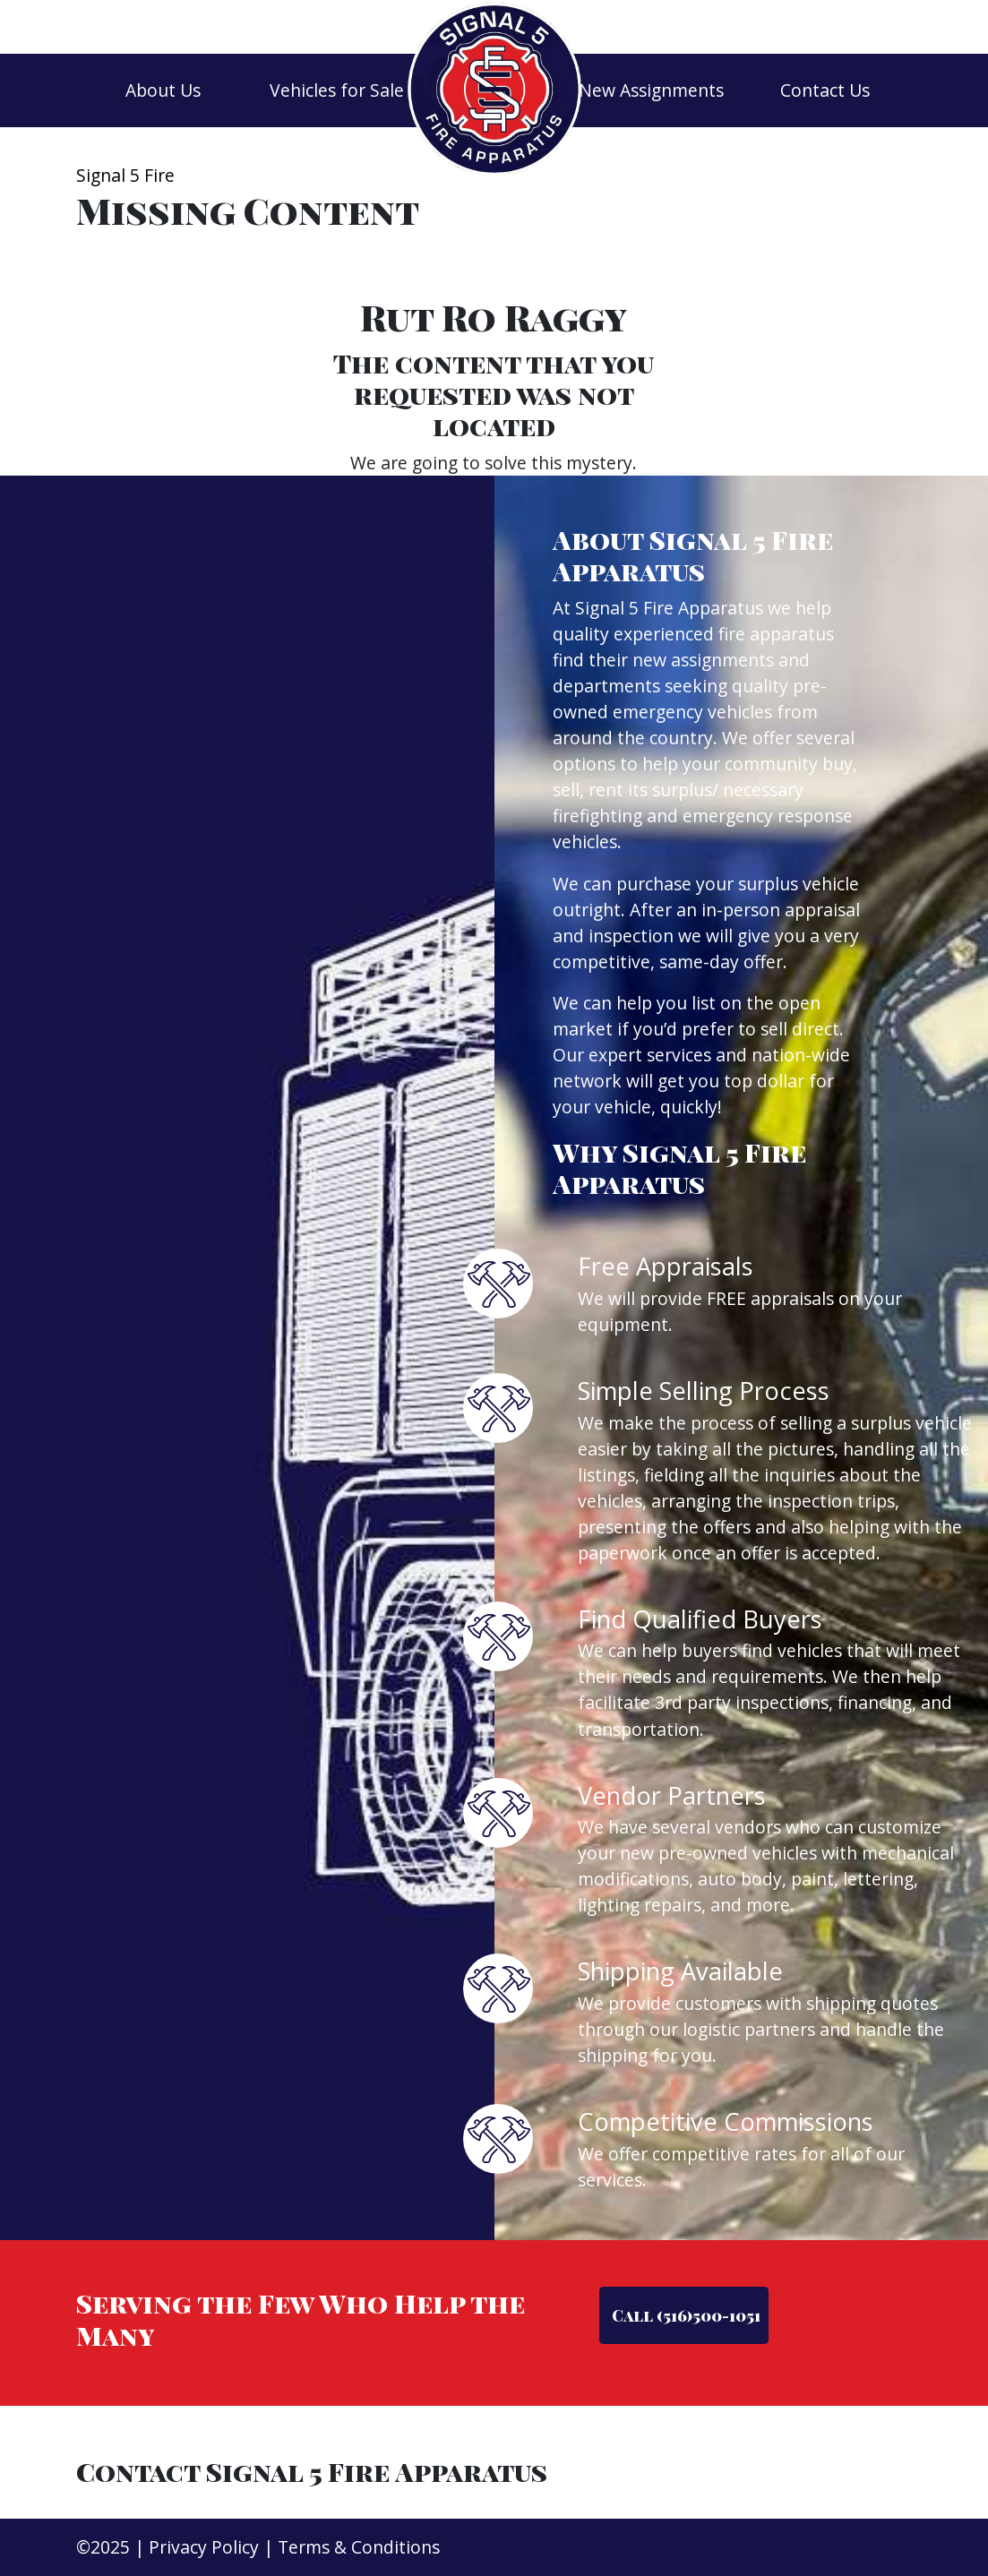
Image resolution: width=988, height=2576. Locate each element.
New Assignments (651, 90)
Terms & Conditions (359, 2547)
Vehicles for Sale (337, 90)
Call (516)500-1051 (684, 2315)
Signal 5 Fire (125, 175)
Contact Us (825, 90)
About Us (163, 90)
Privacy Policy (204, 2547)
